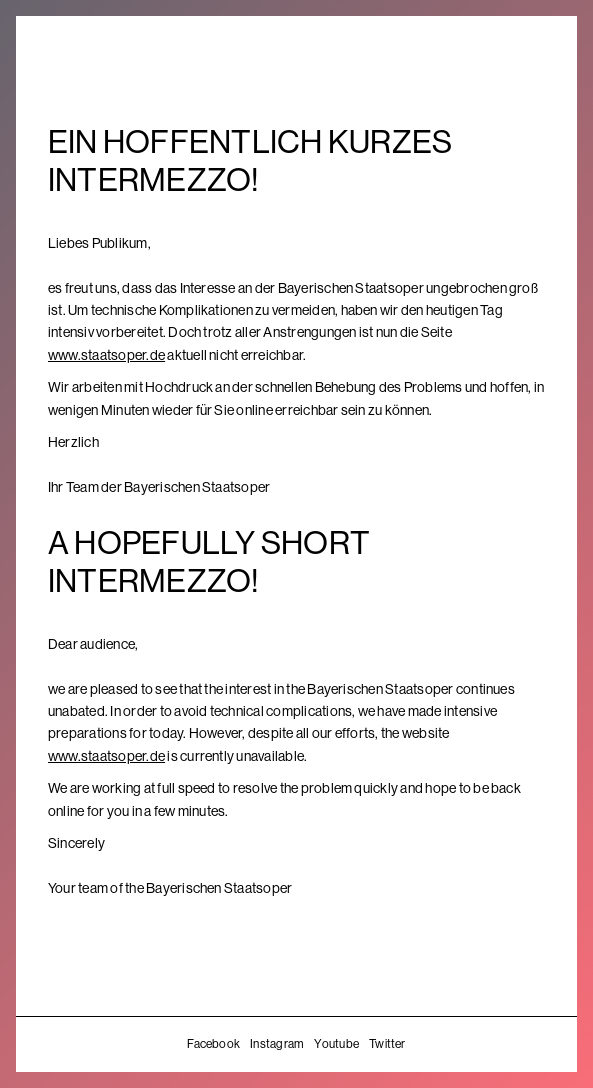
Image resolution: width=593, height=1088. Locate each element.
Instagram (277, 1044)
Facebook (213, 1044)
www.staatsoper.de (106, 355)
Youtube (336, 1044)
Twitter (387, 1044)
